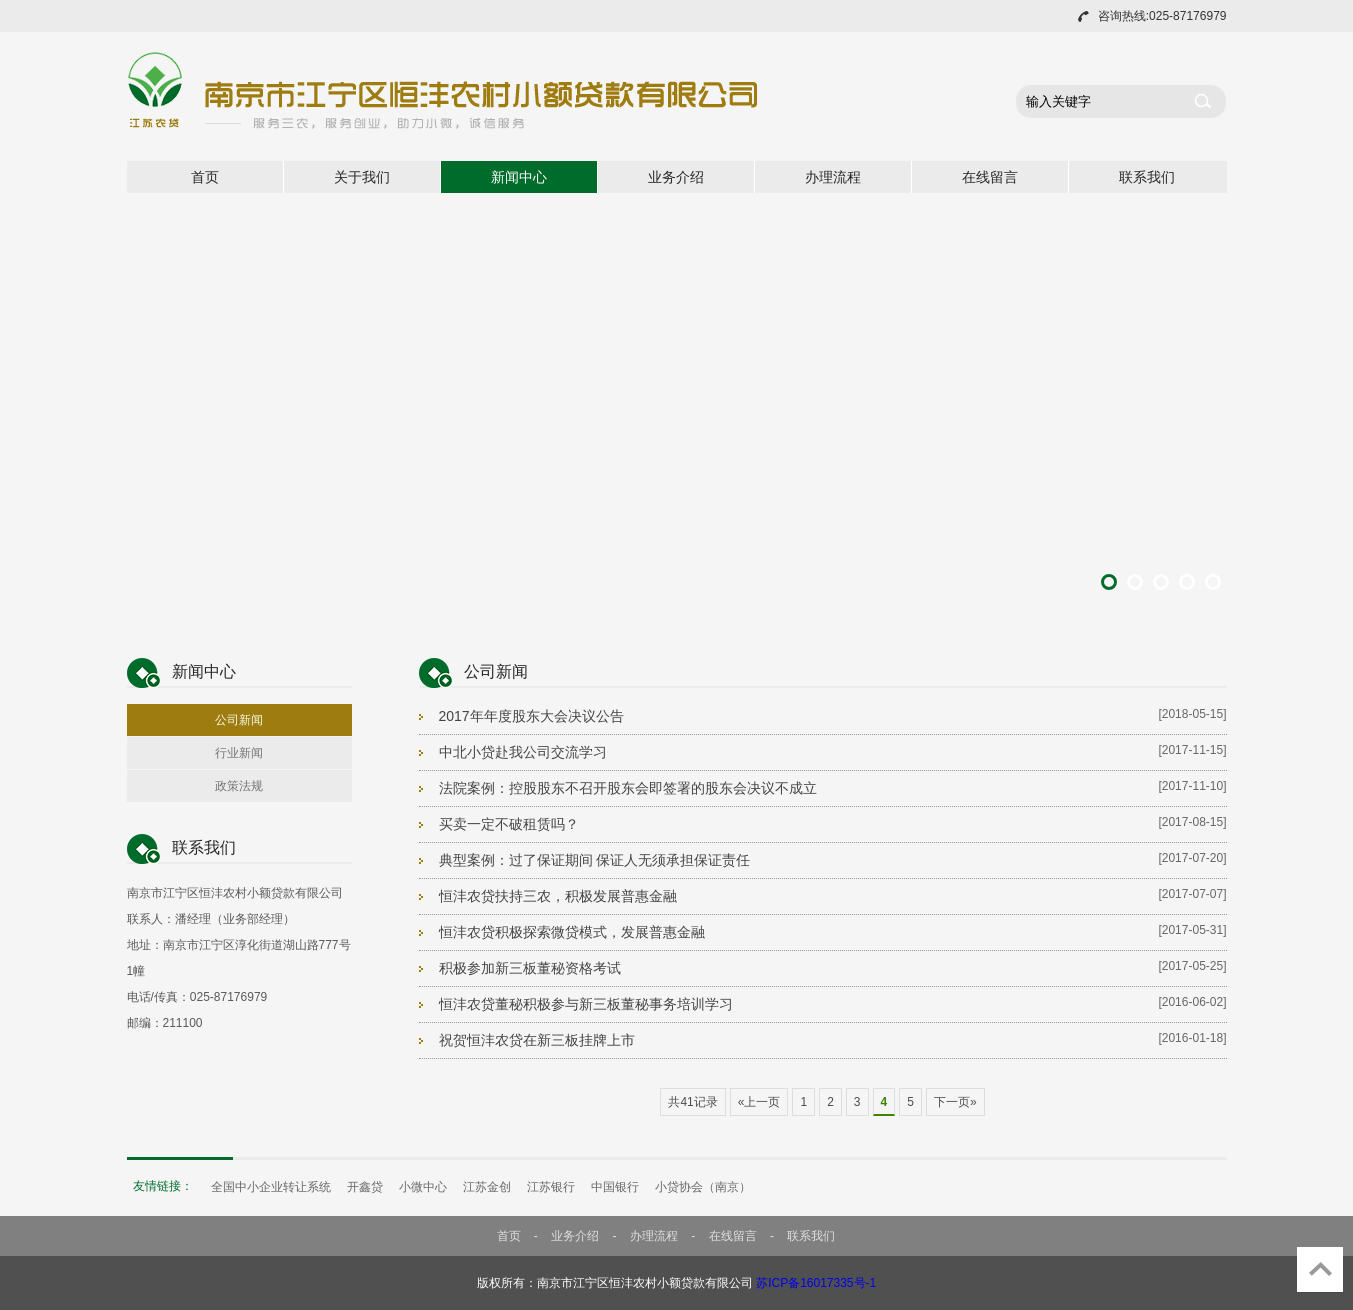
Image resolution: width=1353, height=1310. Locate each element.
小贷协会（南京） (703, 1187)
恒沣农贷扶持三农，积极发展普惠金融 (558, 896)
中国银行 (615, 1187)
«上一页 (759, 1102)
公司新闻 (239, 720)
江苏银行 (551, 1187)
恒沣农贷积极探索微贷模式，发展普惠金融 (572, 932)
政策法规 (239, 786)
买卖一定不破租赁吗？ (509, 824)
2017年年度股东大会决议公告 (531, 716)
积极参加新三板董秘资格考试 (530, 968)
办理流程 (833, 177)
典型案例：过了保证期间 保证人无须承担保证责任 (595, 860)
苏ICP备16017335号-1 (816, 1283)
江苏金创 (487, 1187)
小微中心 (423, 1187)
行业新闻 (239, 753)
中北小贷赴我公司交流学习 (523, 752)
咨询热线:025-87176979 (1162, 16)
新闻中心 (519, 177)
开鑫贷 (365, 1187)
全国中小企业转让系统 (271, 1187)
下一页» (955, 1102)
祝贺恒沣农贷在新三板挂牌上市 (537, 1040)
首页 (205, 177)
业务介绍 (676, 177)
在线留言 (990, 177)
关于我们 (362, 177)
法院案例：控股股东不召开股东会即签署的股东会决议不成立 (628, 788)
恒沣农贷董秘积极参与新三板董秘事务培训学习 (586, 1004)
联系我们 (1147, 177)
